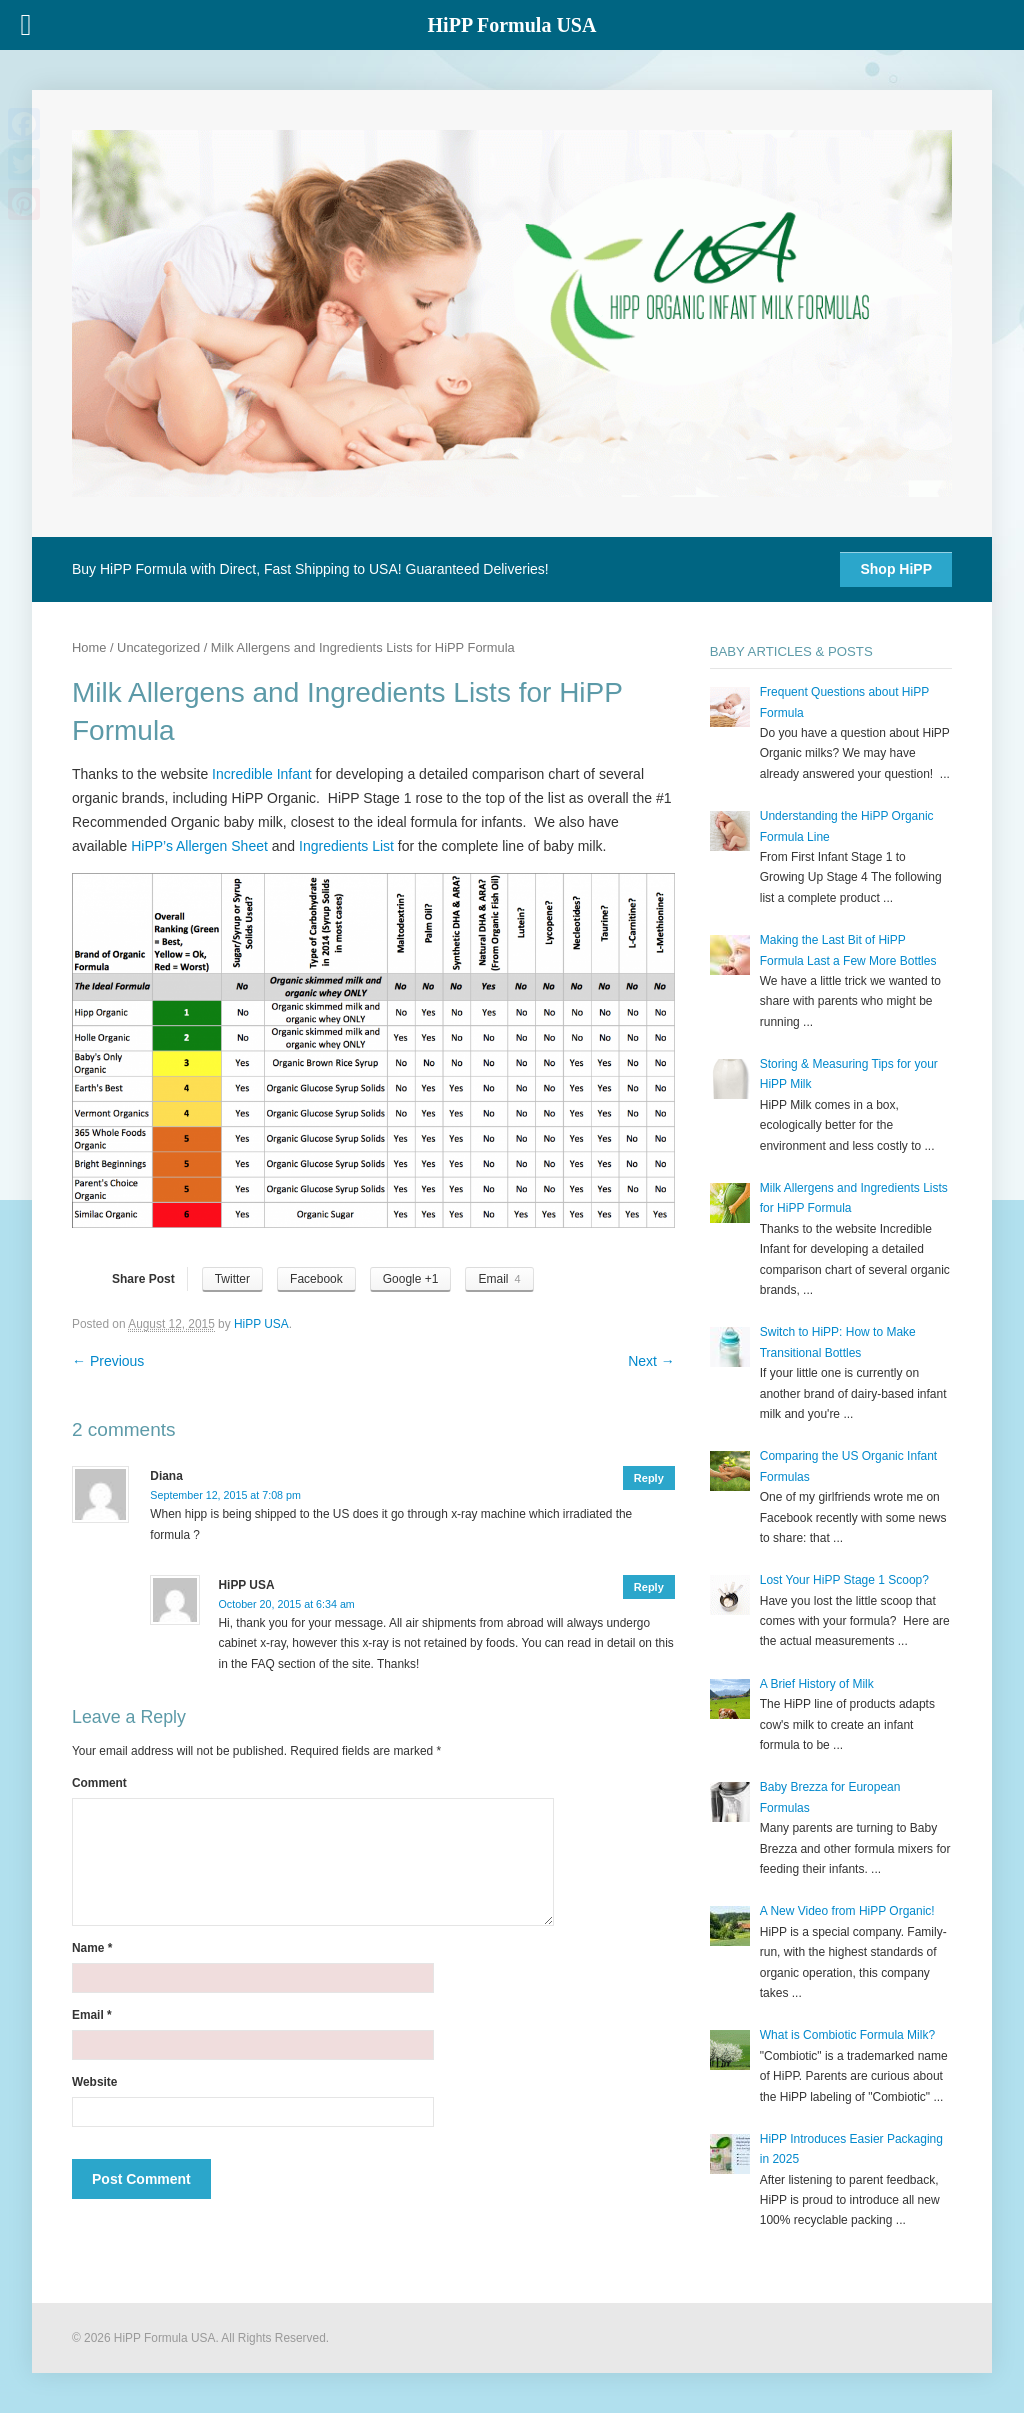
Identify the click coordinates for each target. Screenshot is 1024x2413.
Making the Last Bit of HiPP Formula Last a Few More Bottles (848, 950)
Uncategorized (158, 647)
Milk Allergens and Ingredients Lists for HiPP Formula (854, 1198)
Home (89, 647)
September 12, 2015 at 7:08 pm (225, 1495)
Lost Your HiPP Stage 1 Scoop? (844, 1580)
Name (92, 1948)
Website (94, 2082)
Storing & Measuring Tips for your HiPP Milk (849, 1074)
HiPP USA (261, 1324)
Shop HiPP (896, 569)
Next (651, 1361)
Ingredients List (348, 846)
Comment (99, 1783)
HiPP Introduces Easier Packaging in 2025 (851, 2149)
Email (92, 2015)
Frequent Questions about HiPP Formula (844, 702)
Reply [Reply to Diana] (649, 1478)
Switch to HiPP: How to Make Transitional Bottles (838, 1342)
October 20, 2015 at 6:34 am (287, 1604)
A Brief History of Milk (817, 1684)
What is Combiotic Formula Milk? (847, 2035)
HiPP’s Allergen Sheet (201, 846)
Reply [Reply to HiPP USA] (649, 1587)
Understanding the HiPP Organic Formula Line (847, 826)
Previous (108, 1361)
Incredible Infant (261, 774)
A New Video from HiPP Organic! (847, 1911)
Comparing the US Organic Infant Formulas (848, 1466)
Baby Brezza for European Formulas (830, 1797)
